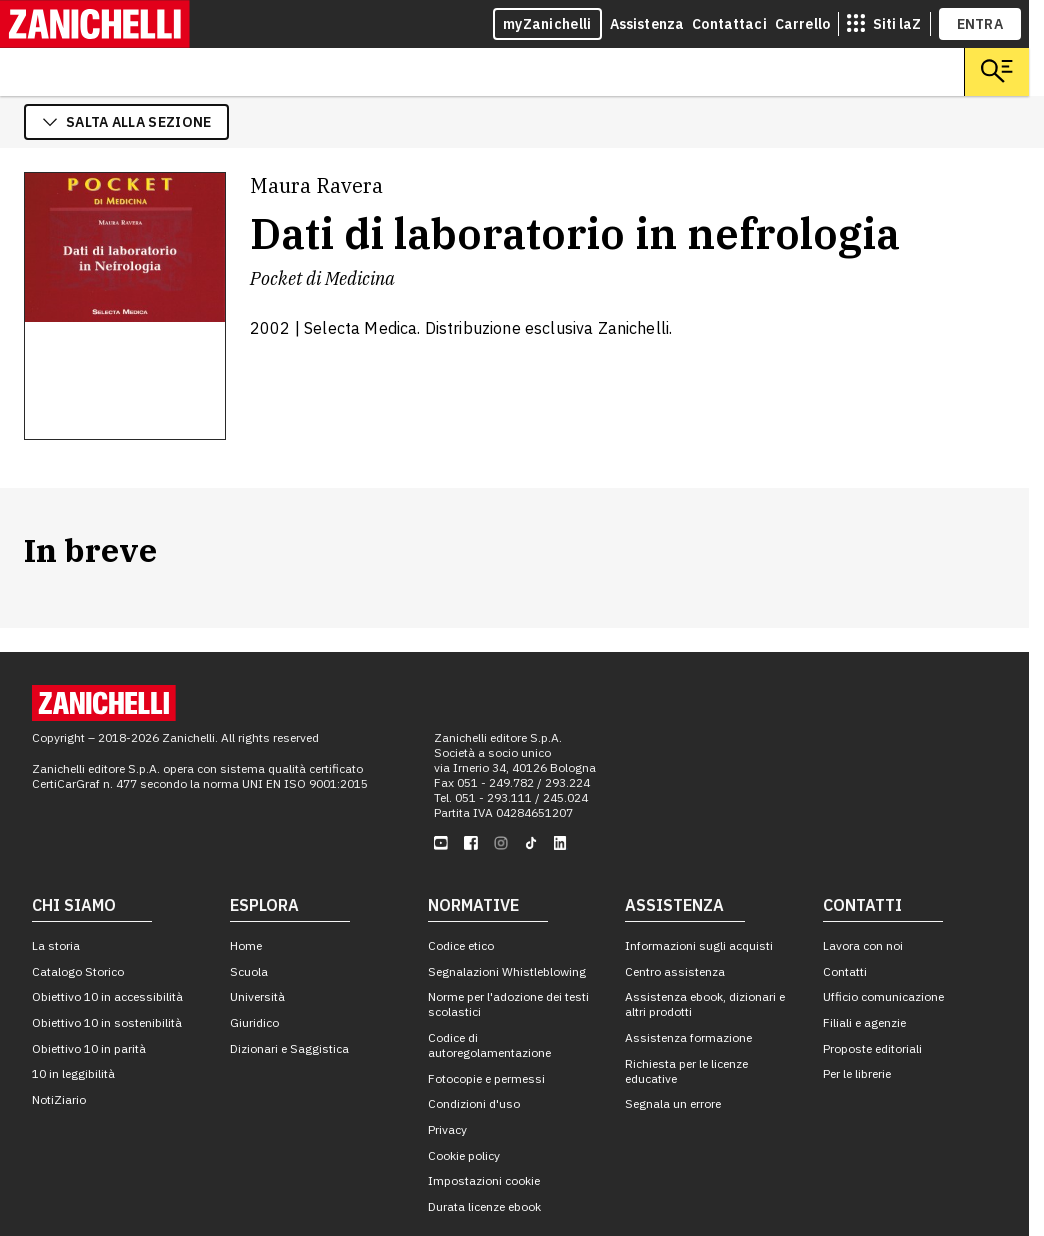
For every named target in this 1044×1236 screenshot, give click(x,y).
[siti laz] (884, 24)
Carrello (802, 24)
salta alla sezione (126, 122)
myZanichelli (547, 24)
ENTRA (980, 24)
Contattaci (729, 24)
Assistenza (647, 24)
